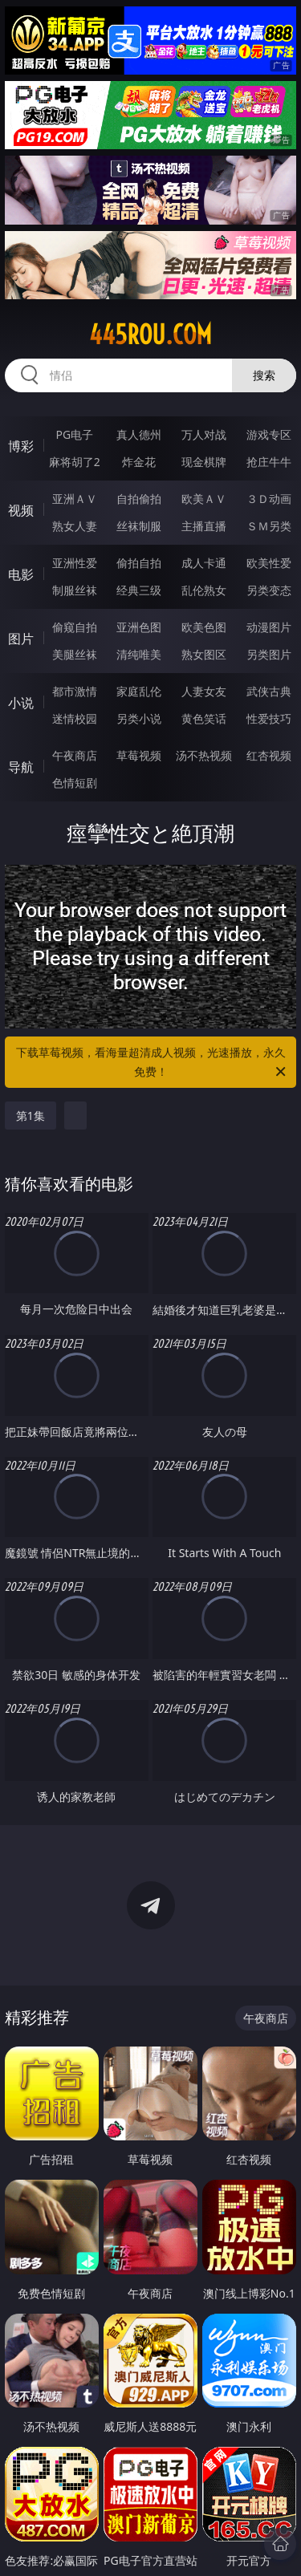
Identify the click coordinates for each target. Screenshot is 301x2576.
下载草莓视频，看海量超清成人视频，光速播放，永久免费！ (152, 1063)
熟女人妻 (74, 525)
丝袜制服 (138, 525)
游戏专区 (268, 434)
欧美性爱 (268, 562)
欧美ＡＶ (203, 498)
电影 (21, 574)
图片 (21, 638)
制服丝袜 (74, 590)
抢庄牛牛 (268, 461)
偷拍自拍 (138, 562)
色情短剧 (74, 782)
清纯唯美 (138, 654)
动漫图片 (268, 627)
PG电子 (74, 434)
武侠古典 (268, 691)
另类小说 (138, 718)
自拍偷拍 (138, 498)
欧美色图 (203, 627)
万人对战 (203, 434)
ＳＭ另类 (268, 525)
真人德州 (138, 434)
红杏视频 (268, 755)
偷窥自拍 (74, 627)
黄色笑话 (203, 718)
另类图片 (268, 654)
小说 (21, 703)
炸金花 (139, 461)
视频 (21, 510)
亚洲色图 (138, 627)
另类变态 (268, 590)
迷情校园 (74, 718)
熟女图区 (203, 654)
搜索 (264, 375)
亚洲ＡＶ (74, 498)
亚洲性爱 (74, 562)
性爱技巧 (268, 718)
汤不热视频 (204, 755)
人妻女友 (203, 691)
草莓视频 (138, 755)
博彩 (21, 446)
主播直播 (203, 525)
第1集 (30, 1115)
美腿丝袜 (74, 654)
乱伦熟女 (203, 590)
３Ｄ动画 (268, 498)
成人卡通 (203, 562)
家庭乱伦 (138, 691)
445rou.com (150, 334)
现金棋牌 (203, 461)
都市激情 (74, 691)
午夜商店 (74, 755)
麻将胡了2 (74, 461)
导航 (21, 767)
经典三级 (138, 590)
